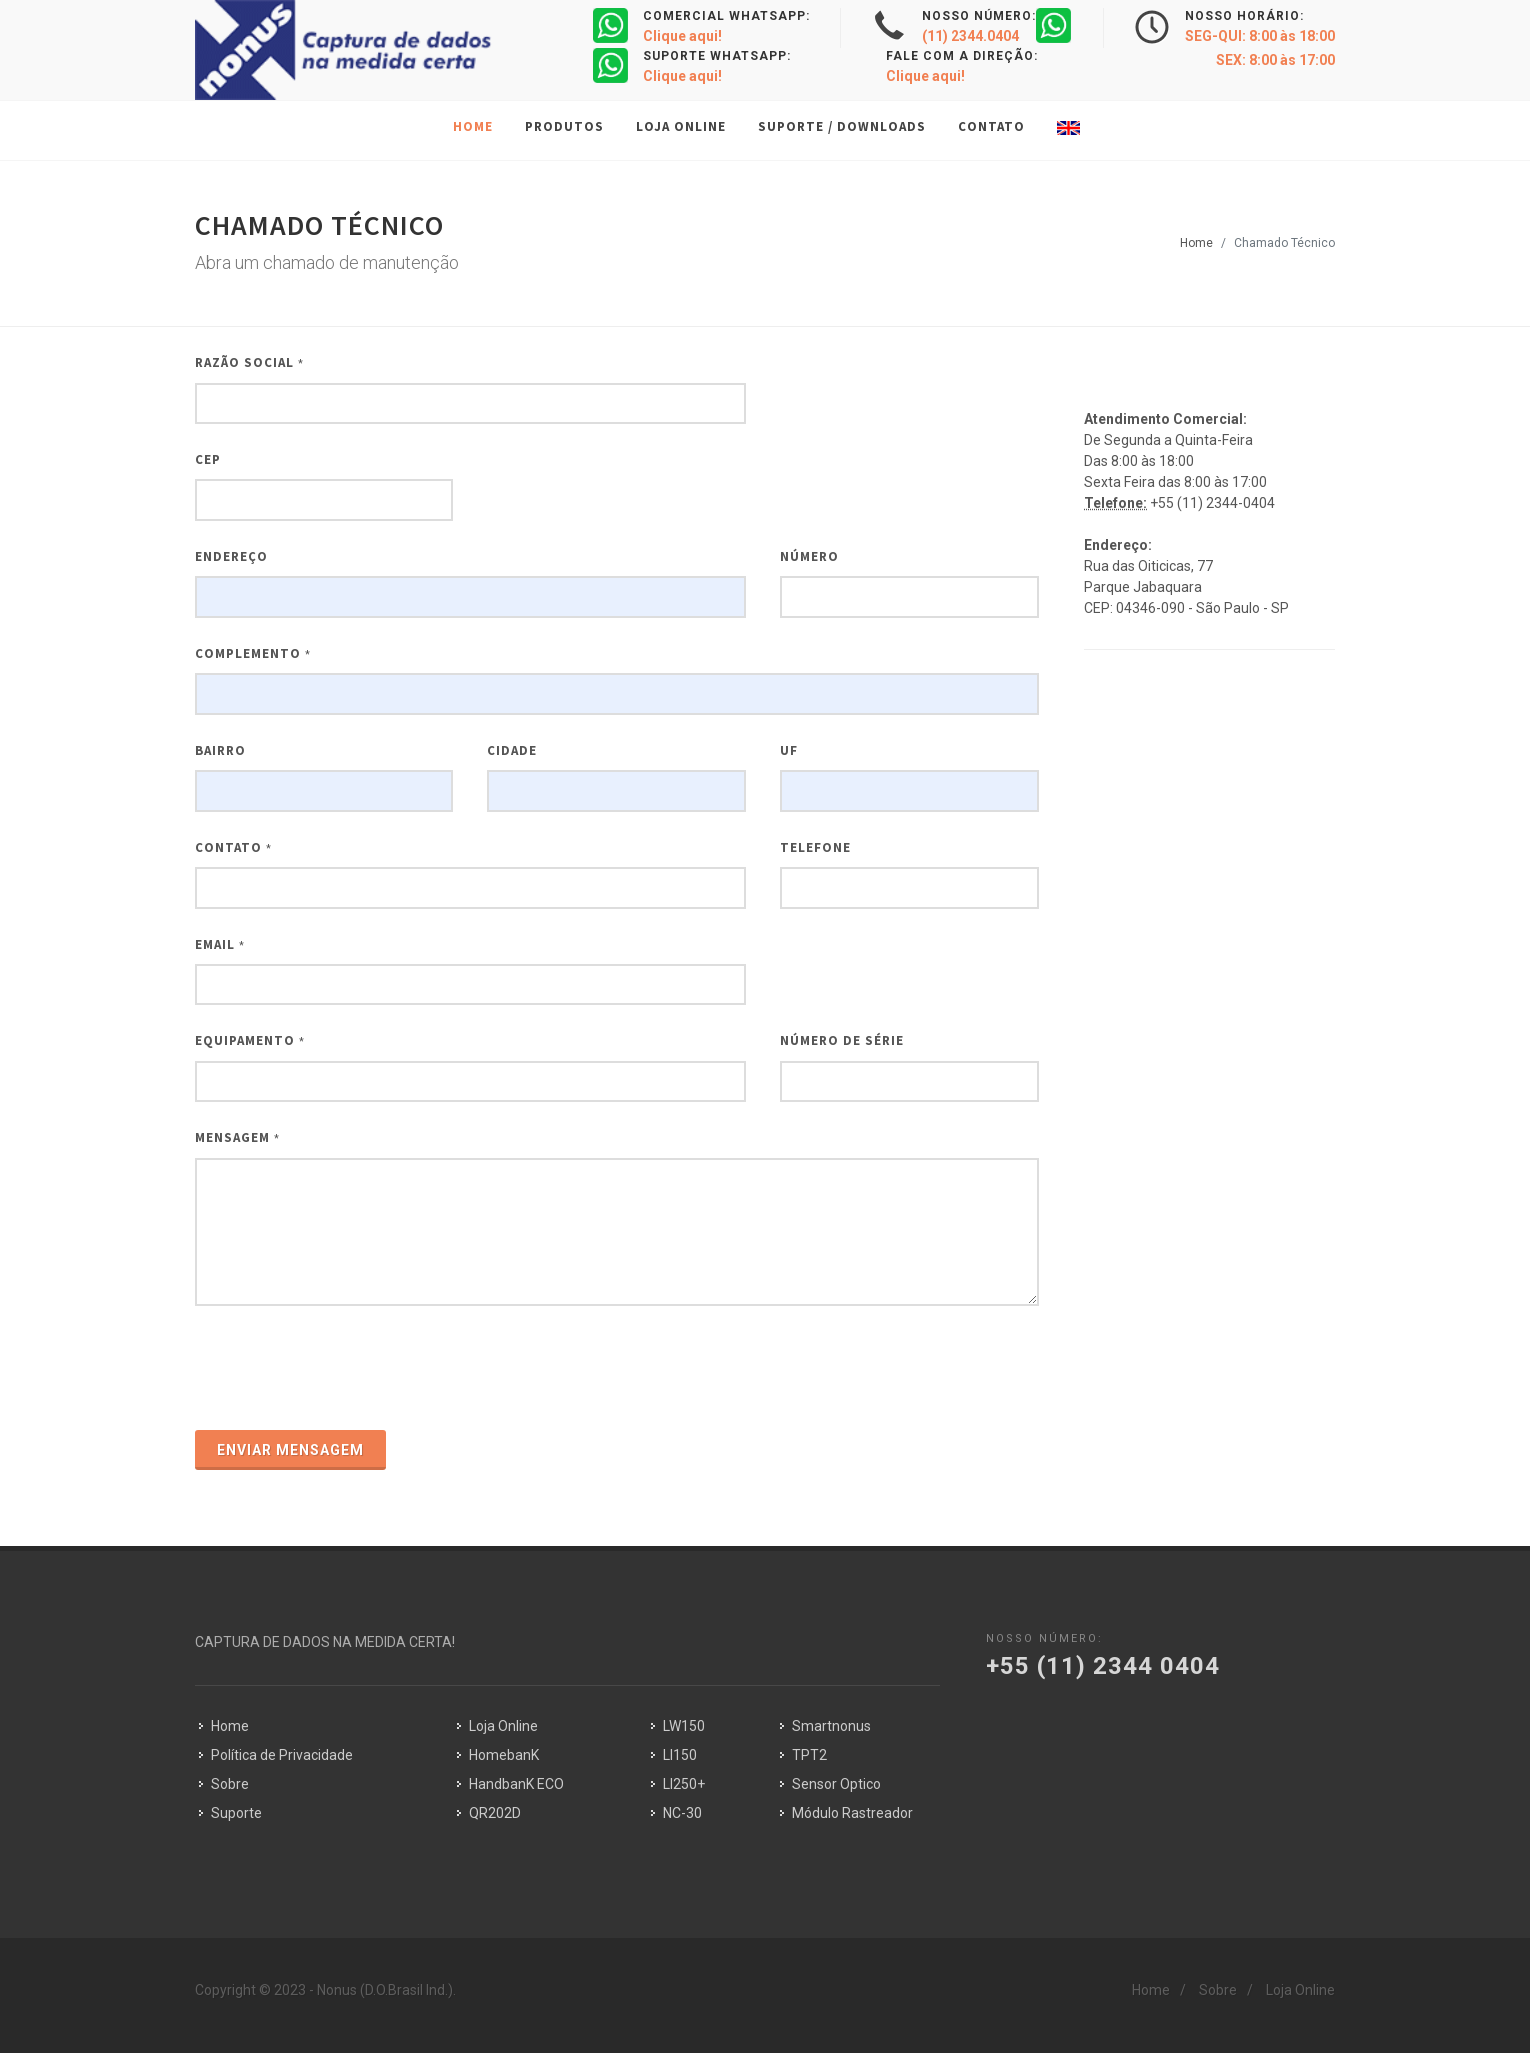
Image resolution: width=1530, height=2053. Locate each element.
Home (1196, 243)
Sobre (230, 1784)
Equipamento (250, 1040)
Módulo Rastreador (852, 1813)
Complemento (253, 653)
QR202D (495, 1813)
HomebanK (504, 1755)
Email (220, 944)
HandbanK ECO (516, 1784)
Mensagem (237, 1137)
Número (809, 556)
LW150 (684, 1726)
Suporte (236, 1813)
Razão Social (249, 362)
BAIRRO (220, 750)
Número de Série (842, 1040)
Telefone (815, 847)
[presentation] (347, 1370)
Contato (233, 847)
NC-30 (682, 1813)
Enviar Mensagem (290, 1450)
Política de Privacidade (282, 1755)
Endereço (231, 556)
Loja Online (503, 1726)
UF (789, 750)
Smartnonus (831, 1726)
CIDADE (512, 750)
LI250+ (684, 1784)
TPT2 (809, 1755)
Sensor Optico (836, 1784)
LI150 (680, 1755)
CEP (208, 459)
